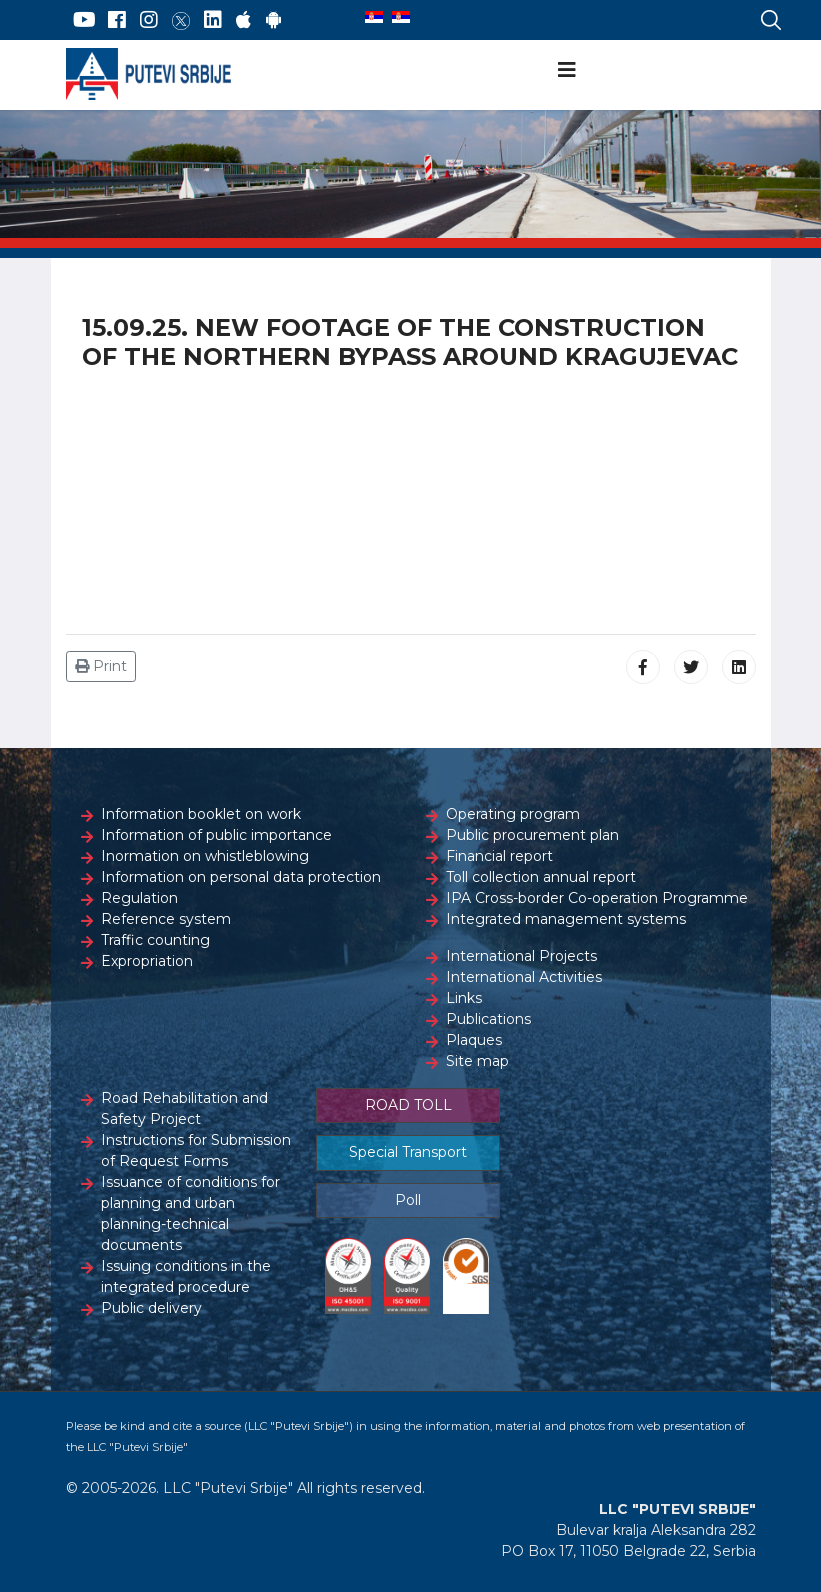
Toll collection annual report (541, 877)
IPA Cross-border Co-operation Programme (597, 898)
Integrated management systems (566, 919)
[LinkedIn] (213, 20)
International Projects (521, 956)
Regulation (139, 898)
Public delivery (151, 1308)
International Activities (524, 977)
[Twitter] (181, 20)
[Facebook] (117, 20)
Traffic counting (155, 940)
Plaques (474, 1040)
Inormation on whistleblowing (205, 856)
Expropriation (147, 961)
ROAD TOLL (408, 1105)
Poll (408, 1200)
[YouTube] (84, 20)
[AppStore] (243, 20)
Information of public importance (216, 835)
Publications (488, 1019)
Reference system (166, 919)
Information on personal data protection (241, 877)
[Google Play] (274, 20)
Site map (477, 1061)
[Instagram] (149, 20)
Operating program (513, 814)
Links (464, 998)
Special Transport (408, 1152)
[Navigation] (567, 70)
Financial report (499, 856)
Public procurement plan (532, 835)
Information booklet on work (201, 814)
